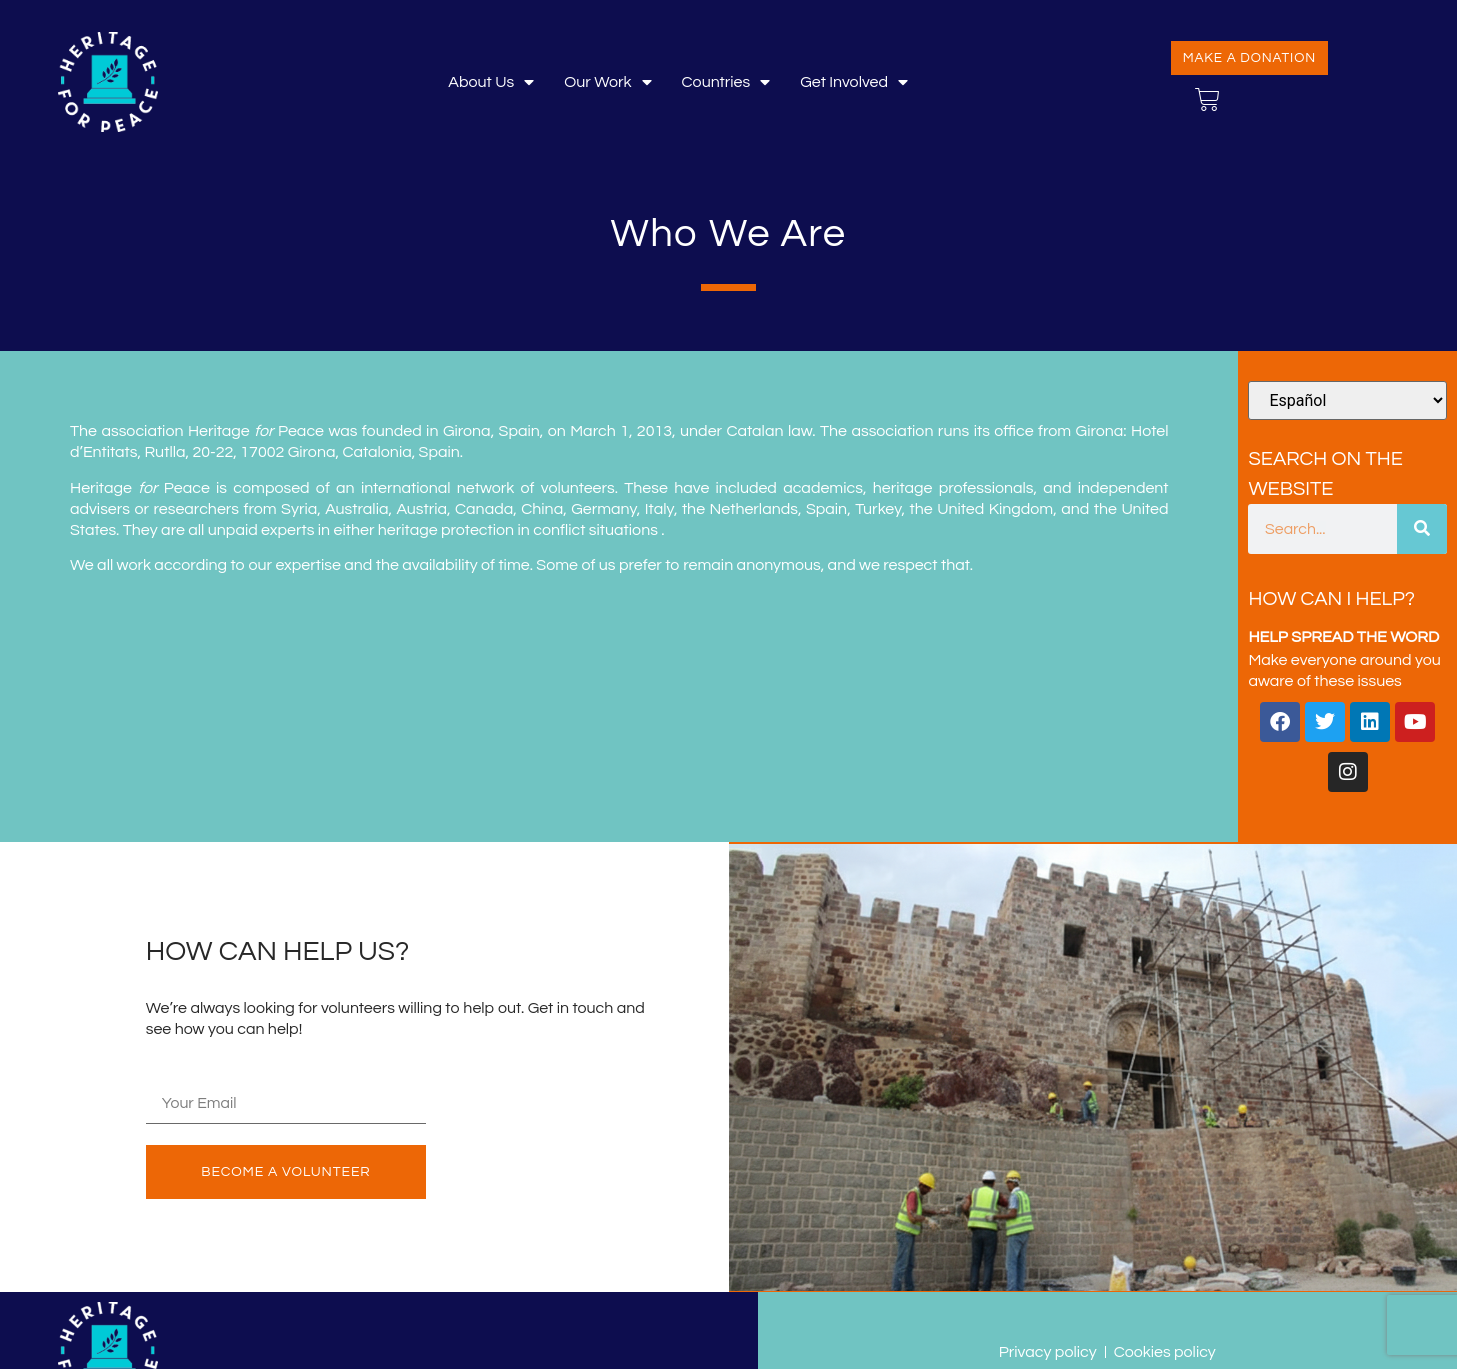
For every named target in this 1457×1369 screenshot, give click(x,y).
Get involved (854, 82)
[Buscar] (1422, 529)
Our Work (607, 82)
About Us (491, 82)
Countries (726, 82)
